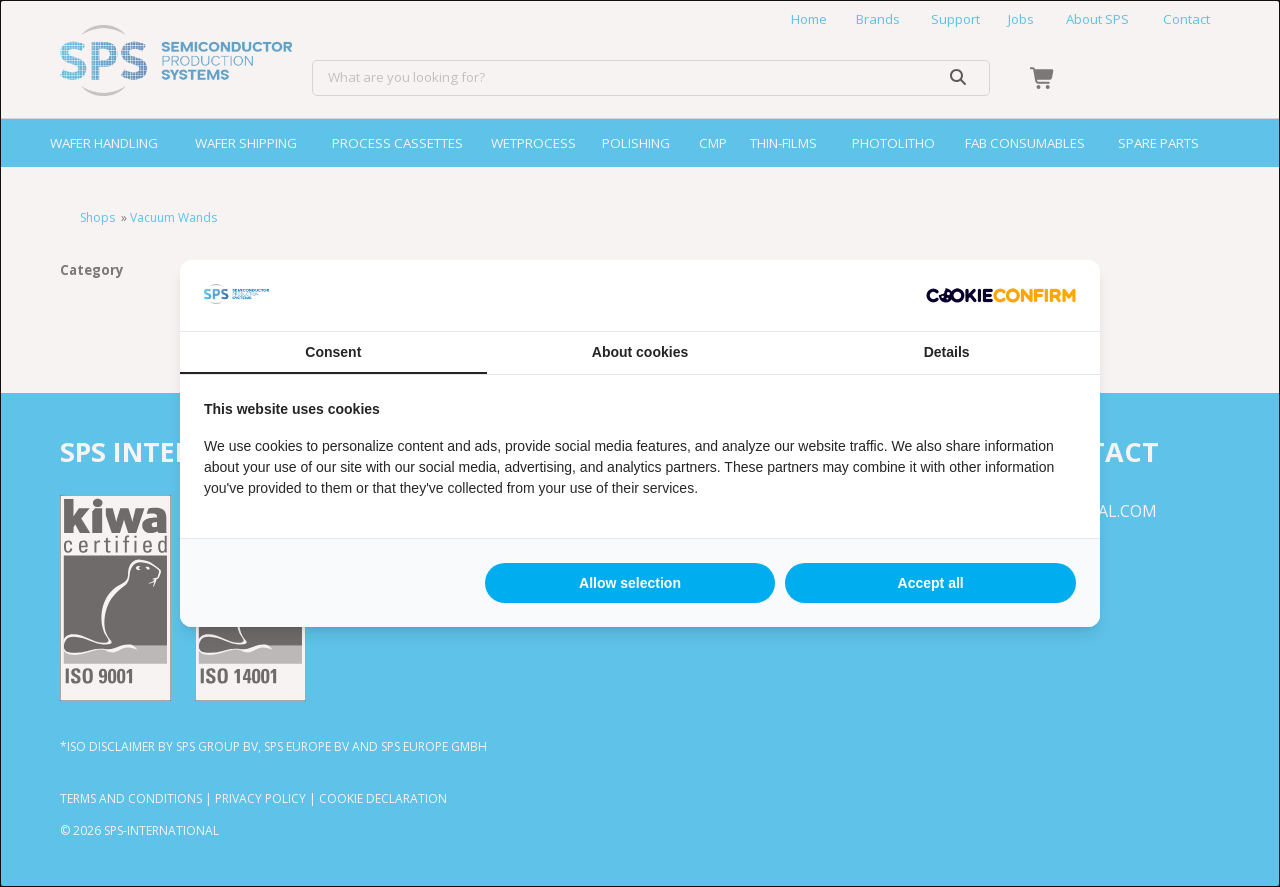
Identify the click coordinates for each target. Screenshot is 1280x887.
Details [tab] (947, 352)
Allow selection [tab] (630, 583)
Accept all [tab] (931, 583)
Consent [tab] (333, 352)
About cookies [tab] (640, 352)
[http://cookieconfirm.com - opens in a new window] (1001, 296)
